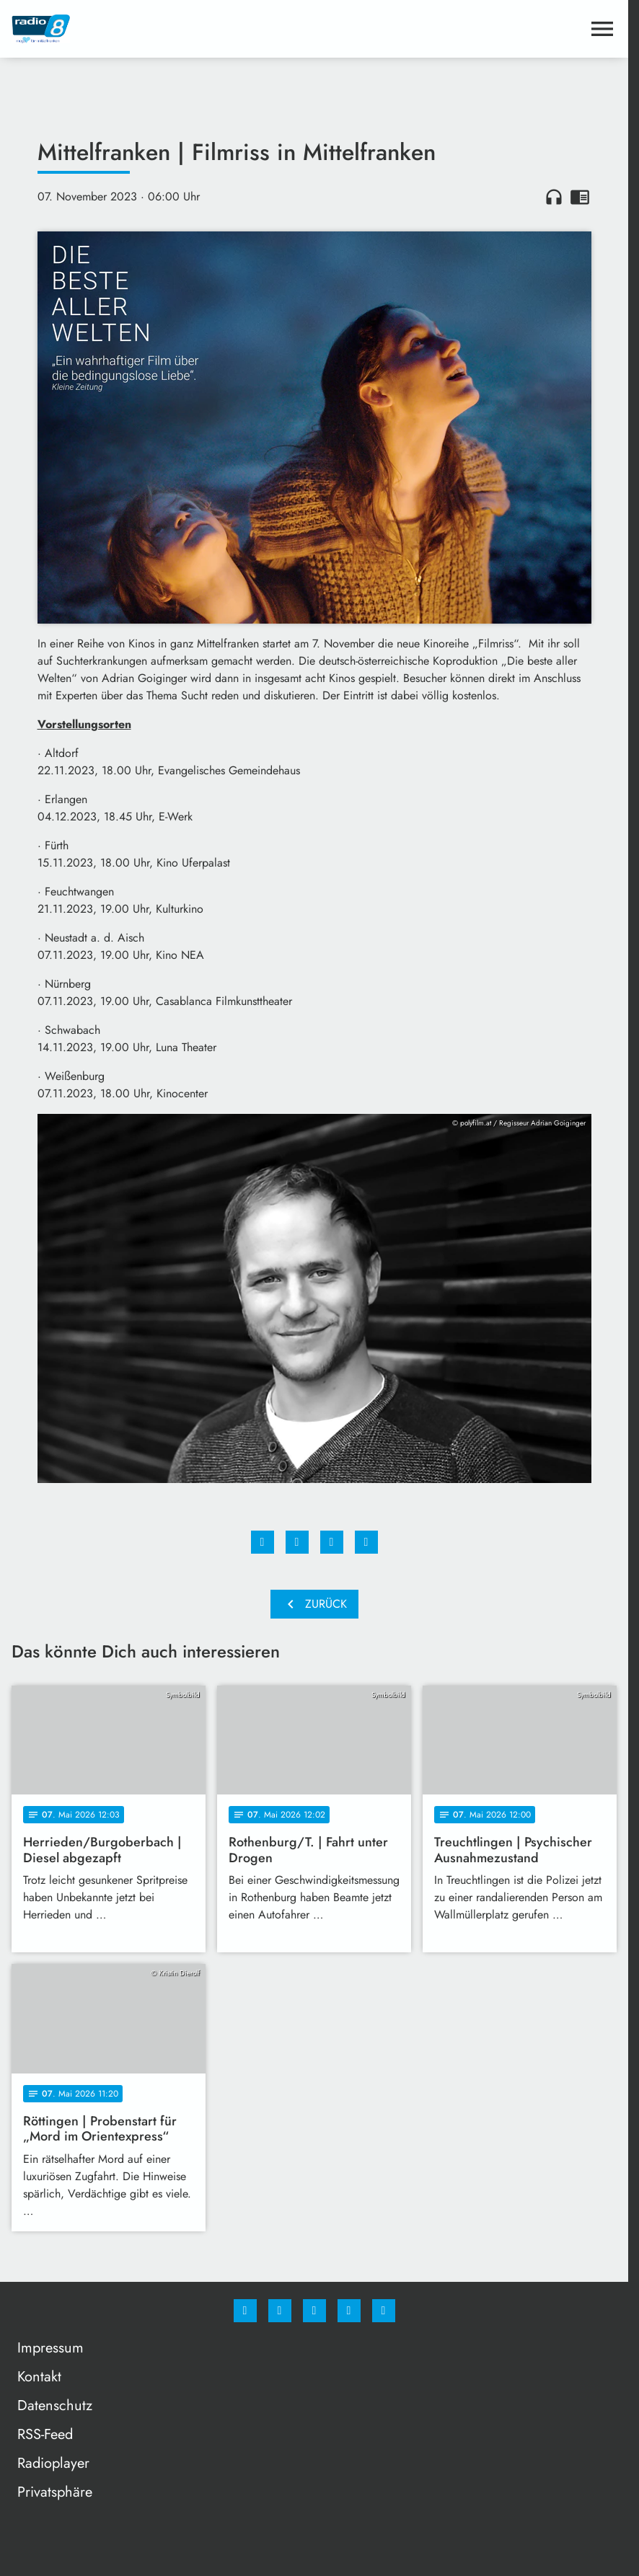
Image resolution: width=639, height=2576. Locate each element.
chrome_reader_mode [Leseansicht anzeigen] (580, 197)
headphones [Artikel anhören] (554, 197)
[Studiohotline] (349, 2310)
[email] (383, 2310)
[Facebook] (245, 2310)
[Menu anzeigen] (602, 28)
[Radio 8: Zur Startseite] (163, 28)
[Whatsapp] (314, 2310)
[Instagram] (279, 2310)
